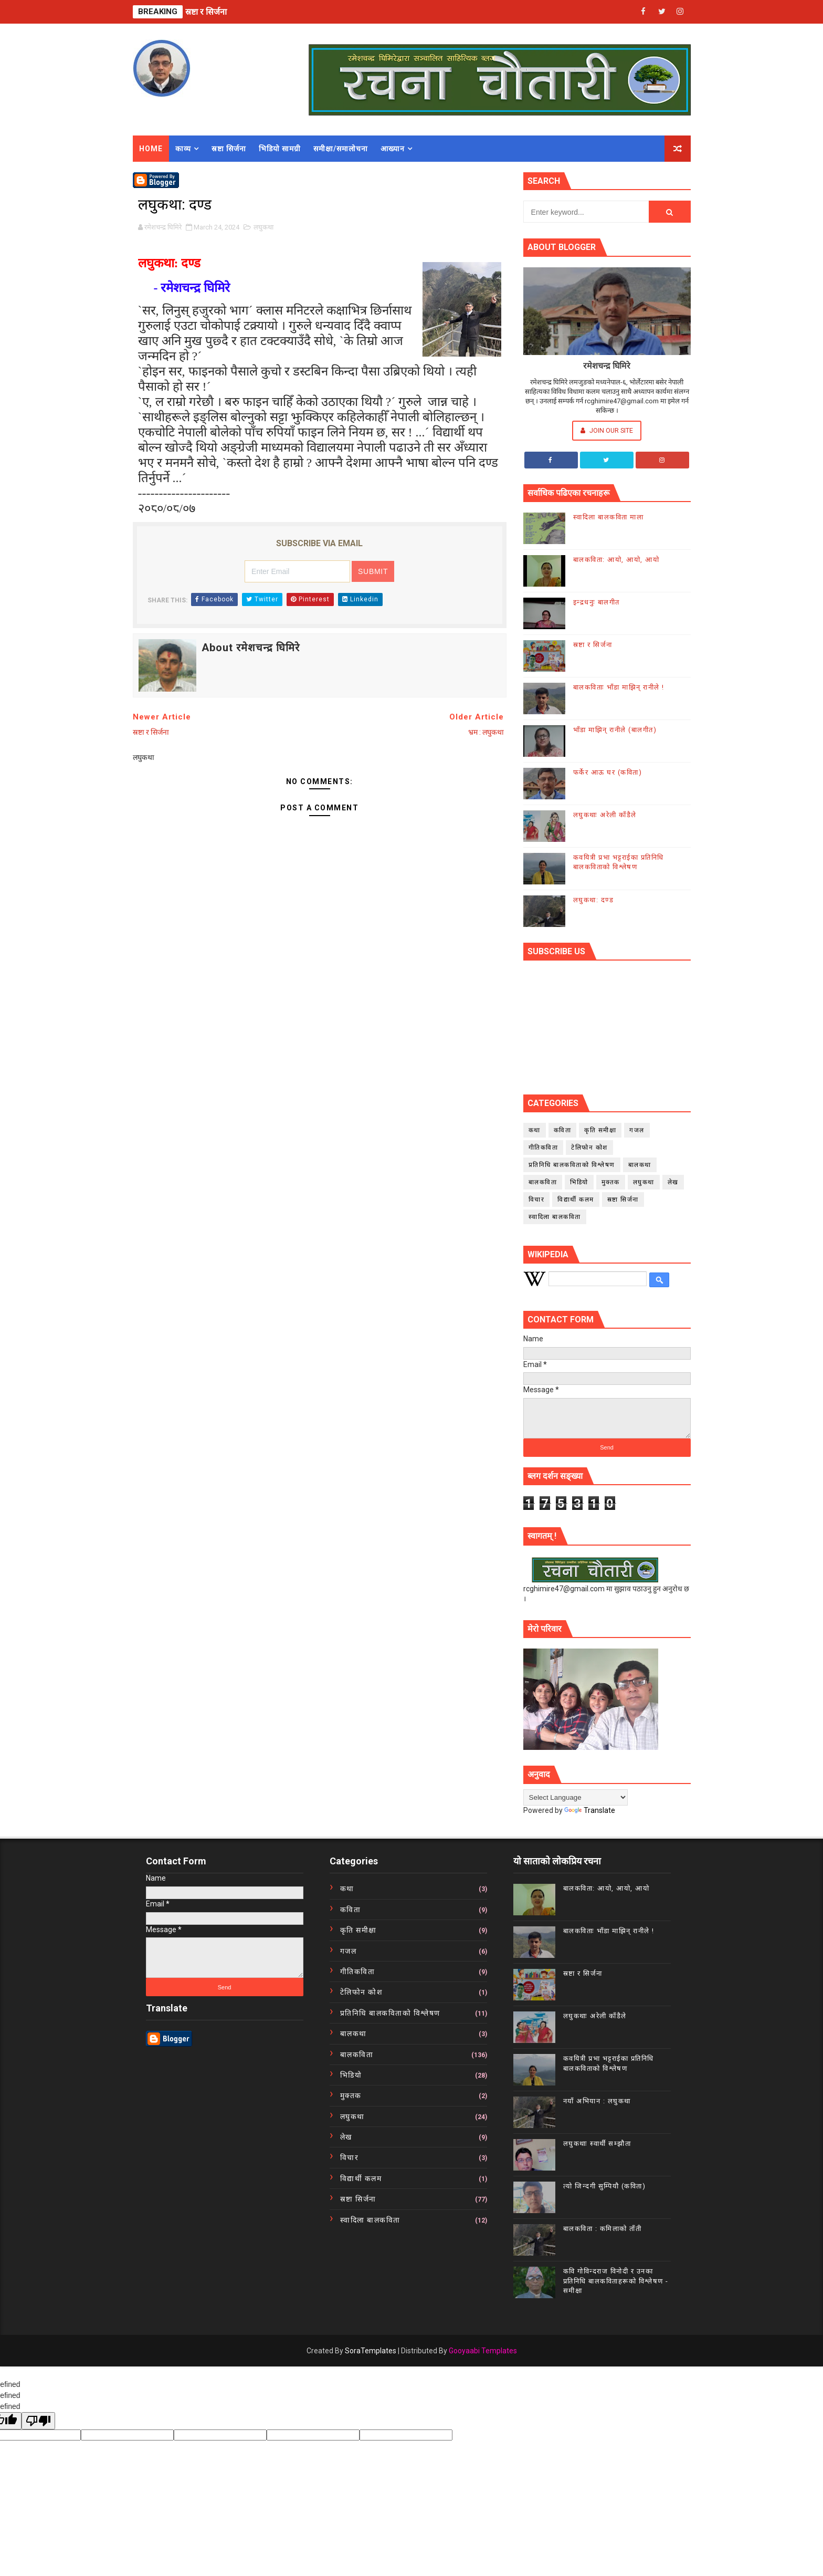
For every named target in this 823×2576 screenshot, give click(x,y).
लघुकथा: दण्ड (593, 900)
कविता (563, 1130)
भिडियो (579, 1182)
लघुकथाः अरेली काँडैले (605, 815)
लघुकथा (263, 227)
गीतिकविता (543, 1147)
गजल (637, 1130)
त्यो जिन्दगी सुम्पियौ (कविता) (604, 2186)
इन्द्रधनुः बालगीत (596, 602)
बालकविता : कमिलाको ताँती (602, 2229)
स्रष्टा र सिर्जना (206, 12)
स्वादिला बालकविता (555, 1217)
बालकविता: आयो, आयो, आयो (616, 560)
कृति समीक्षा (600, 1130)
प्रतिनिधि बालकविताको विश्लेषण (572, 1165)
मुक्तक (611, 1182)
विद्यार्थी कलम (575, 1199)
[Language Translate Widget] (575, 1797)
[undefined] (38, 2420)
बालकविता (543, 1182)
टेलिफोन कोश (589, 1147)
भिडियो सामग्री (280, 148)
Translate (589, 1810)
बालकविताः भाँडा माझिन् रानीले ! (618, 687)
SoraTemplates (370, 2350)
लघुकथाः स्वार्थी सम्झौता (597, 2143)
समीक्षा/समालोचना (340, 148)
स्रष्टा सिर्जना (229, 148)
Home (151, 148)
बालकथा (639, 1165)
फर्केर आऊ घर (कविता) (607, 772)
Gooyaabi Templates (483, 2350)
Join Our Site (607, 430)
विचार (537, 1199)
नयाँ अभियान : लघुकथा (597, 2101)
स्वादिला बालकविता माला (608, 517)
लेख (673, 1182)
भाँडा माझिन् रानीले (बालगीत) (615, 730)
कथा (535, 1130)
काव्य (183, 148)
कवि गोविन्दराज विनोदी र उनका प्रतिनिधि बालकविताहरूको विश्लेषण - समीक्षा (616, 2280)
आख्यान (393, 148)
